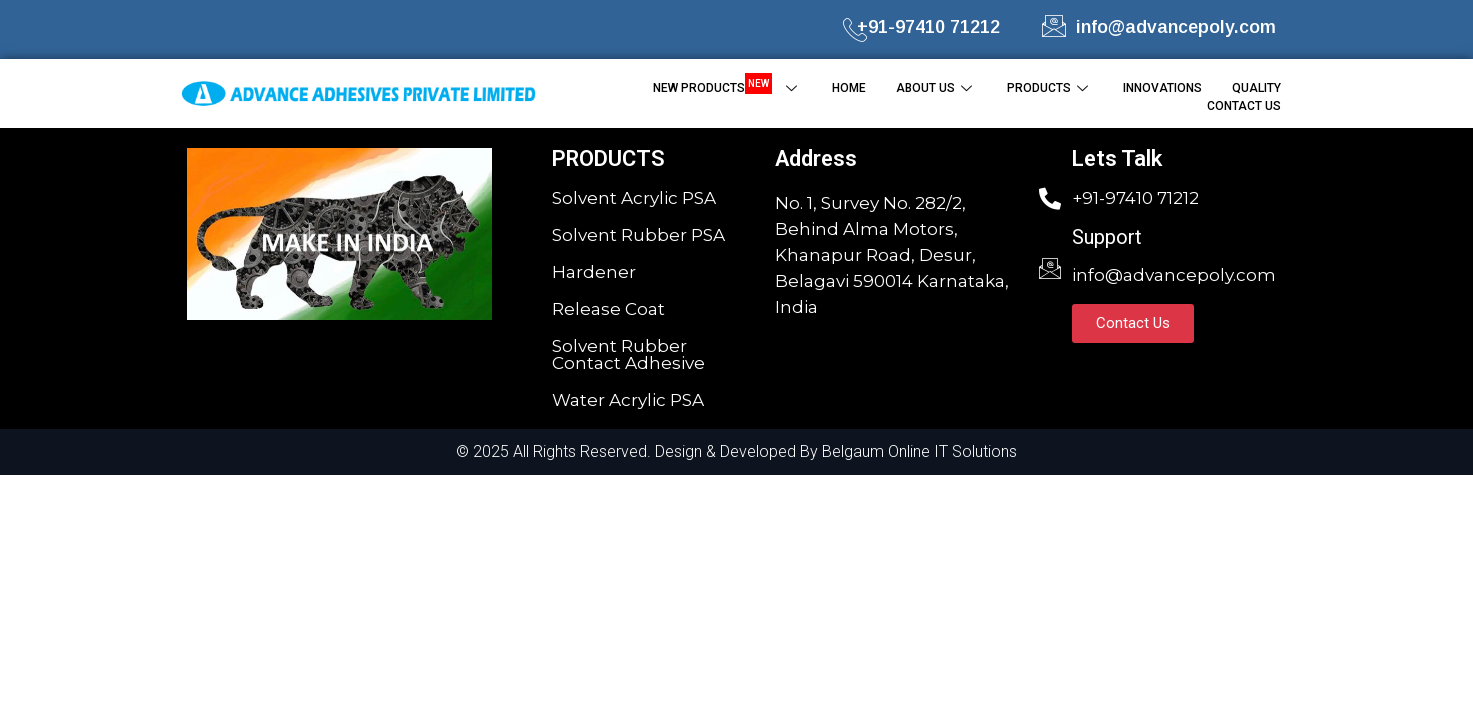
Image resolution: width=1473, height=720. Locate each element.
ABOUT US (936, 88)
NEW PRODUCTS (727, 87)
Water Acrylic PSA (628, 400)
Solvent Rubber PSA (638, 235)
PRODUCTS (1050, 88)
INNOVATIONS (1162, 88)
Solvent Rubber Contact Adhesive (628, 354)
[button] (1133, 323)
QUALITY (1256, 88)
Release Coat (608, 309)
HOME (849, 88)
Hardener (594, 272)
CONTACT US (1244, 106)
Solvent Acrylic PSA (634, 198)
